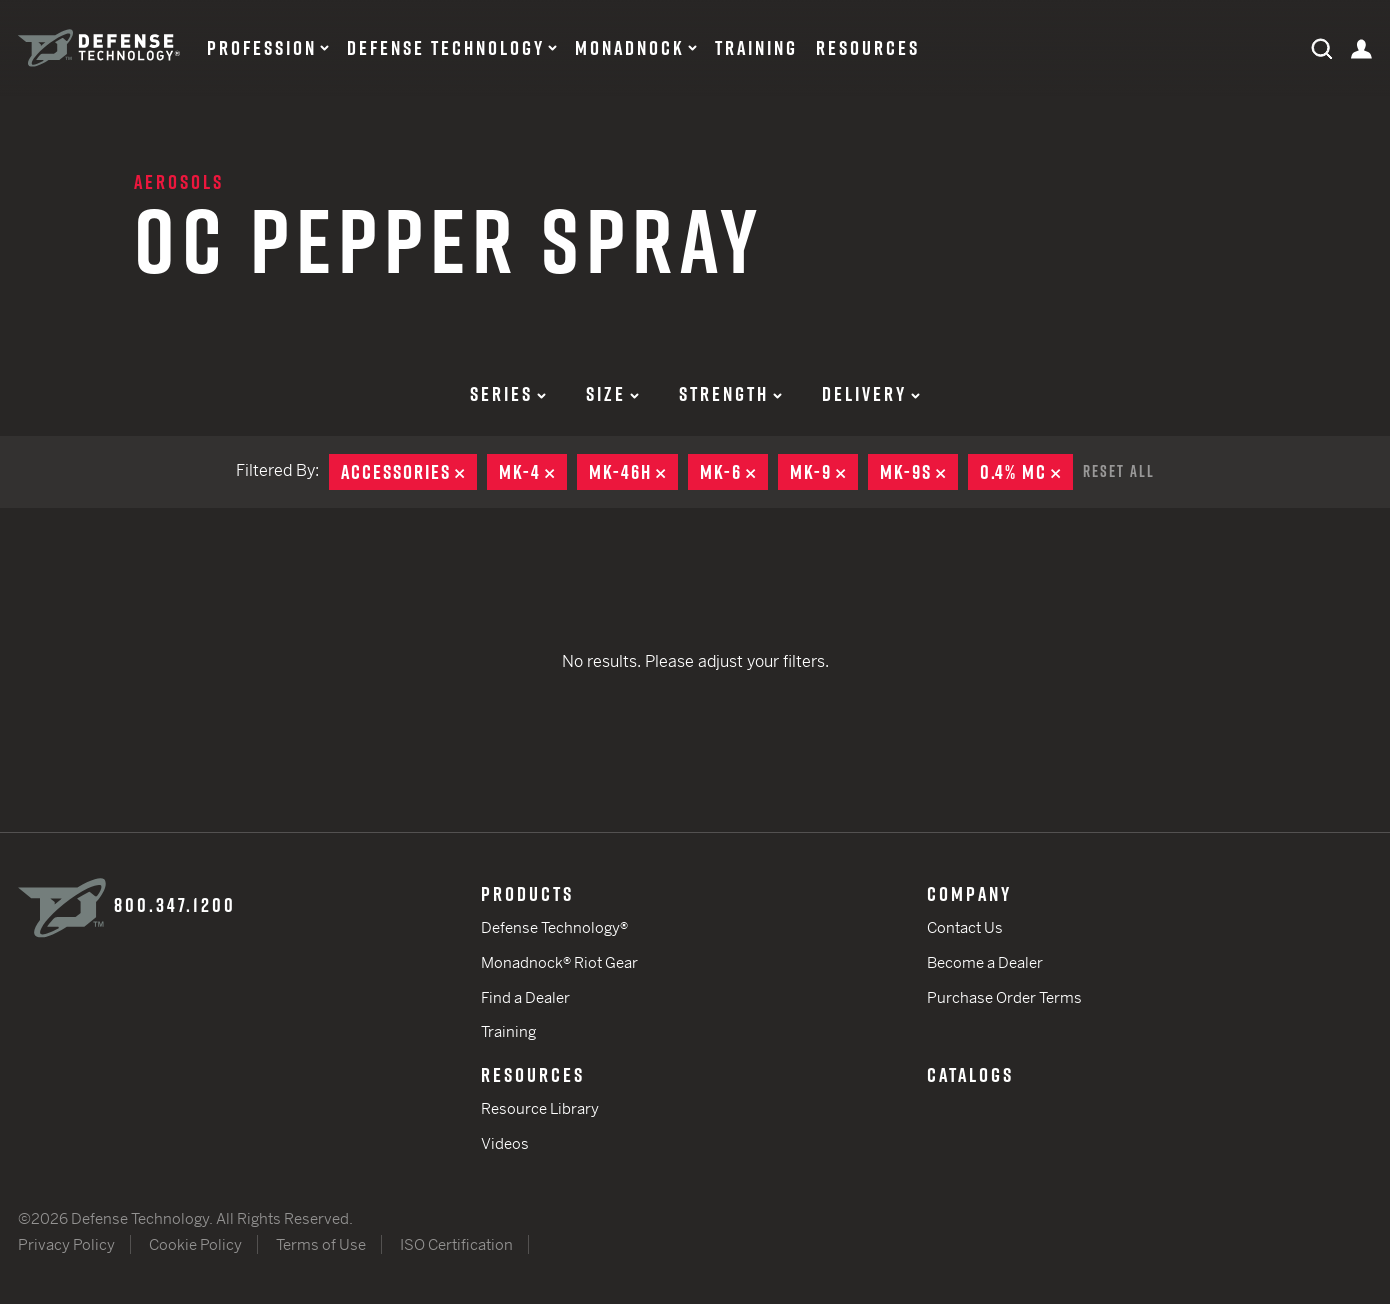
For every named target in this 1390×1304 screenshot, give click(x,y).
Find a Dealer (525, 997)
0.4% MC (1026, 472)
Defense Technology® (554, 927)
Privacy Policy (66, 1244)
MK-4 (533, 472)
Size (612, 394)
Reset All (1119, 471)
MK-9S (919, 472)
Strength (730, 394)
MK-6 (734, 472)
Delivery (871, 394)
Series (508, 394)
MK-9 (824, 472)
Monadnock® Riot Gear (559, 962)
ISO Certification (456, 1244)
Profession (262, 48)
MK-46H (633, 472)
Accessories (409, 472)
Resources (868, 48)
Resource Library (540, 1108)
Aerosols (179, 182)
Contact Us (965, 927)
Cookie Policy (195, 1244)
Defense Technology (446, 48)
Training (756, 48)
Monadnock (630, 48)
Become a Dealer (985, 962)
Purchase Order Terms (1004, 997)
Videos (505, 1143)
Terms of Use (321, 1244)
